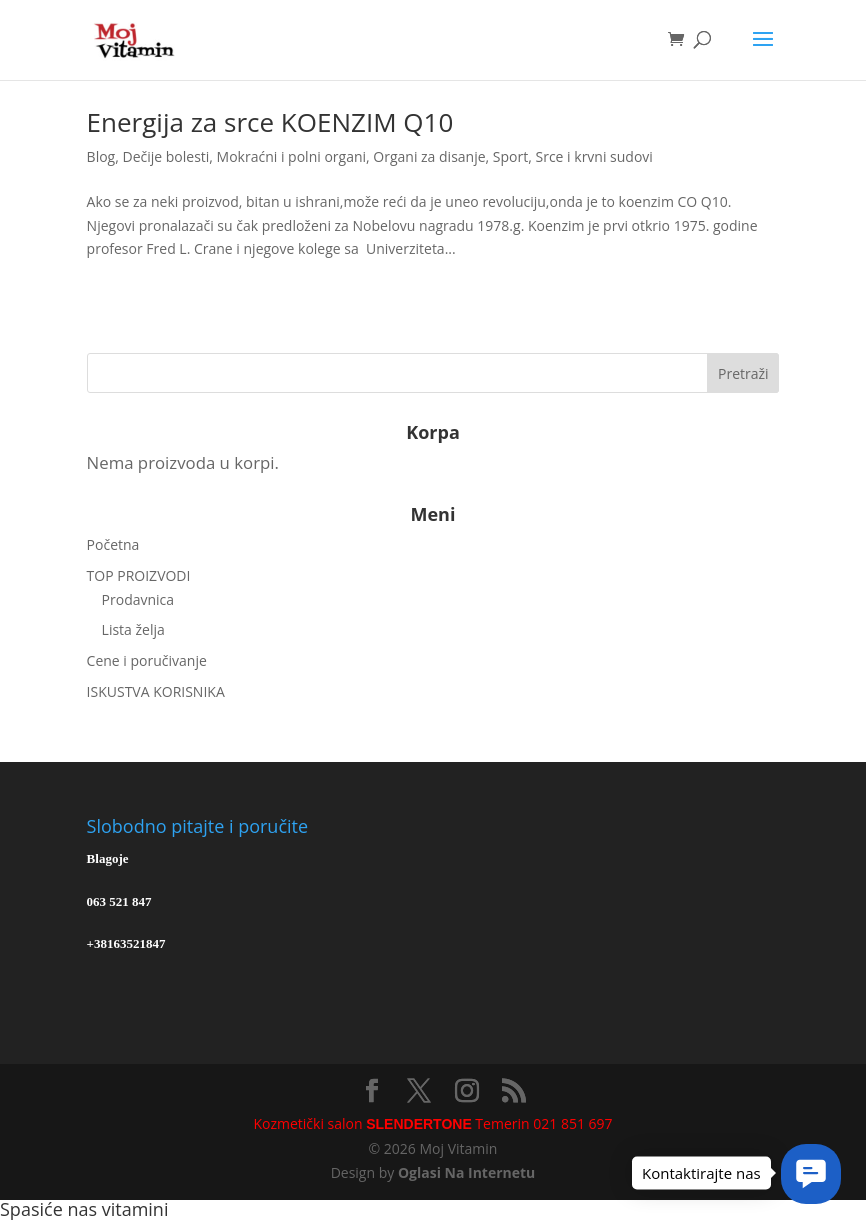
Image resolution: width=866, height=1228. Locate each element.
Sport (510, 156)
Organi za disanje (429, 156)
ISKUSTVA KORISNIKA (156, 691)
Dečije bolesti (165, 156)
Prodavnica (138, 599)
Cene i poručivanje (147, 660)
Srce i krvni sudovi (594, 156)
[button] (811, 1174)
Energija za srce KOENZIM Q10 (270, 122)
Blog (101, 156)
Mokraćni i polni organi (291, 156)
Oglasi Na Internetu (466, 1172)
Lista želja (133, 629)
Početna (113, 544)
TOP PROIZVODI (139, 575)
